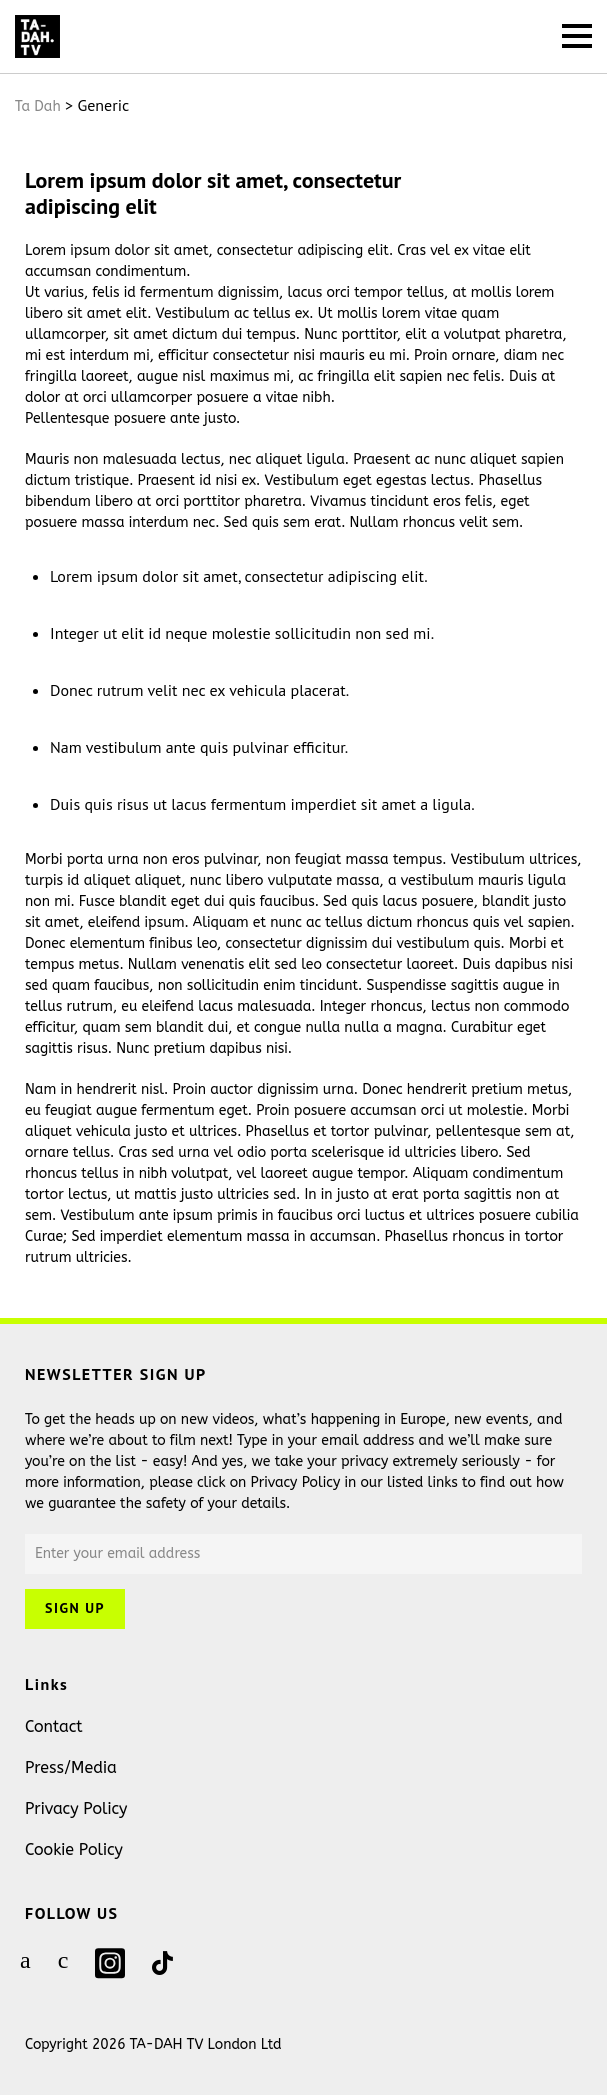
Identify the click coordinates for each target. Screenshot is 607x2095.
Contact (54, 1726)
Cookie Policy (74, 1849)
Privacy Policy (76, 1808)
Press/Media (71, 1767)
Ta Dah (38, 106)
